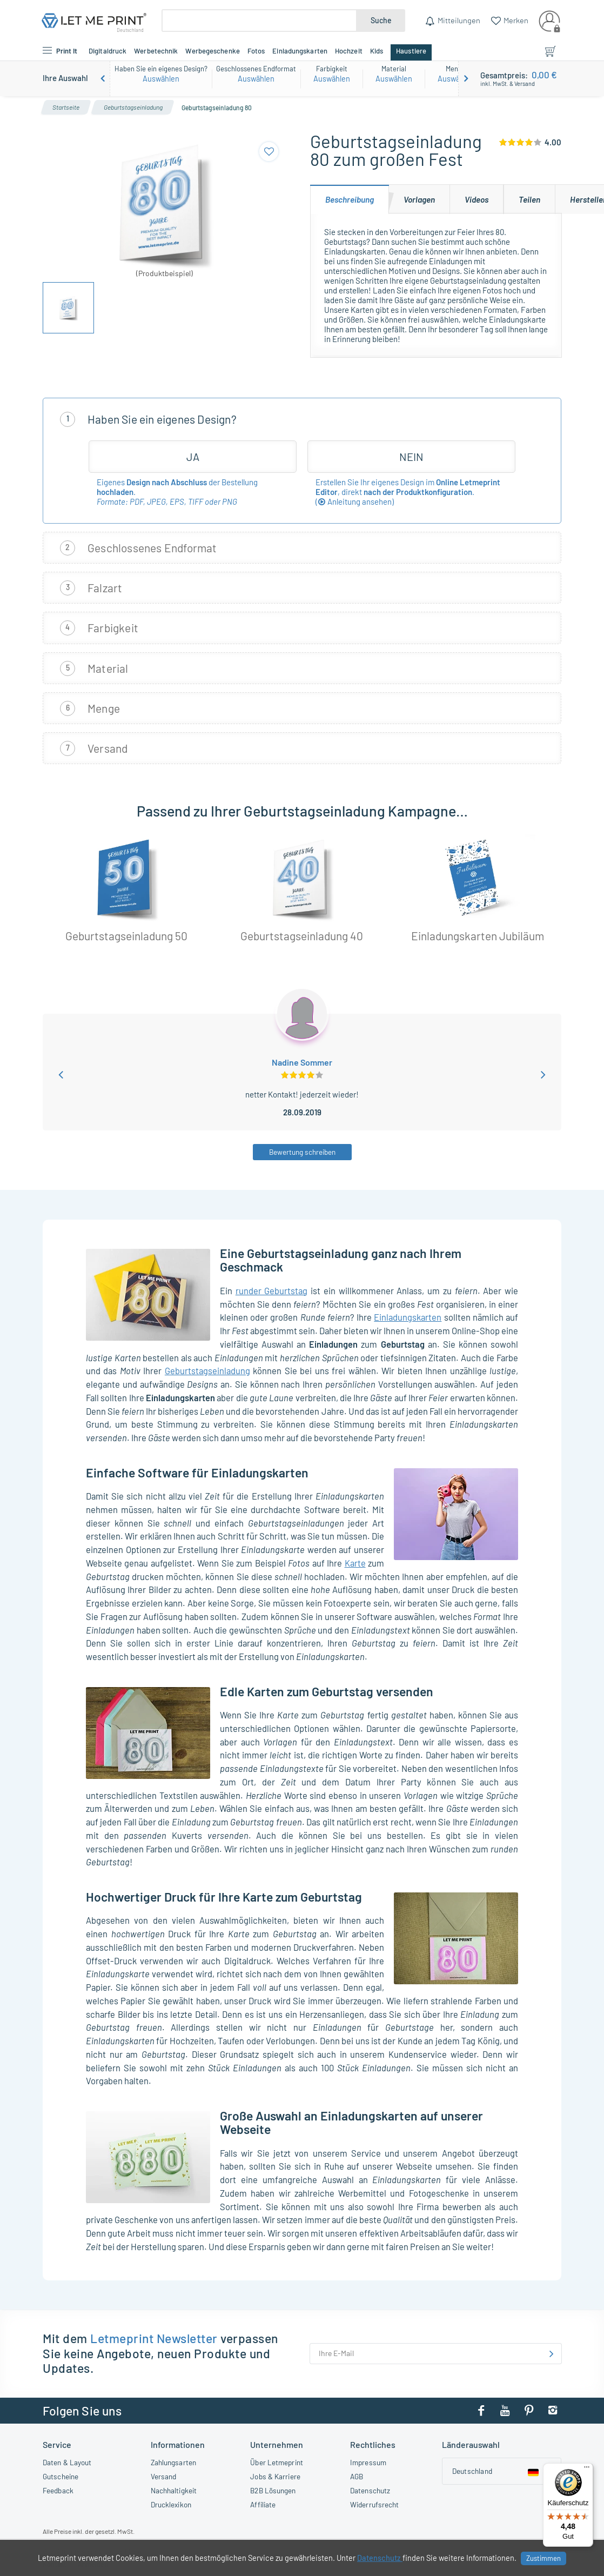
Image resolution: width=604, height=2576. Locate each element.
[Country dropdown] (501, 2471)
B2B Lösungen (273, 2490)
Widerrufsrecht (374, 2504)
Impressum (368, 2462)
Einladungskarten (407, 1317)
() (355, 501)
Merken (515, 20)
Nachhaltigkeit (174, 2490)
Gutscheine (60, 2476)
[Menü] (586, 2469)
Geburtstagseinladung (207, 1370)
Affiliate (263, 2504)
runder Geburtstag (272, 1290)
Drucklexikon (171, 2504)
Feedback (58, 2490)
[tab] (349, 199)
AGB (356, 2476)
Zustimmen (543, 2558)
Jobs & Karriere (275, 2476)
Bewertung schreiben (302, 1151)
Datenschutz (370, 2490)
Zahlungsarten (173, 2462)
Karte (355, 1562)
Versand (164, 2476)
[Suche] (259, 20)
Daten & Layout (67, 2462)
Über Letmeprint (276, 2462)
